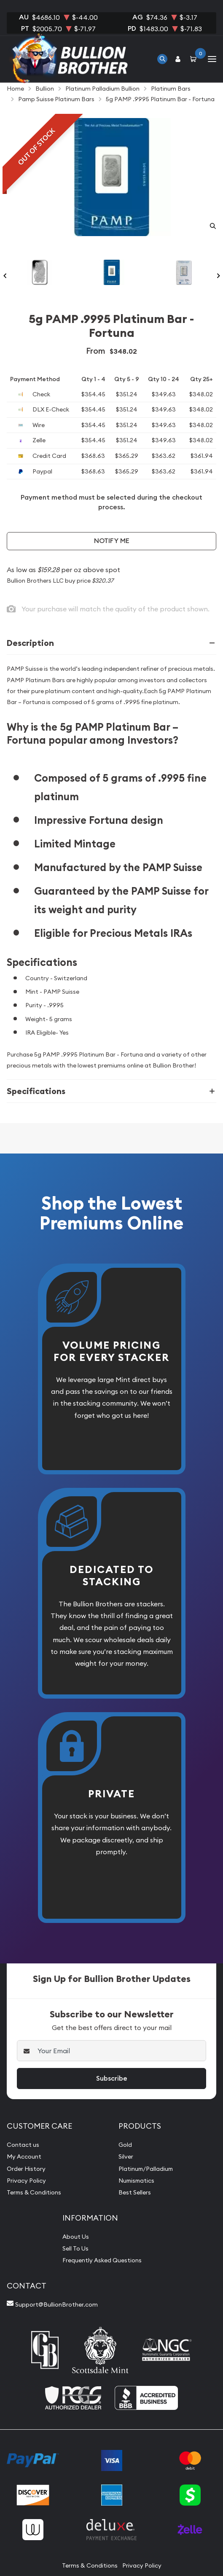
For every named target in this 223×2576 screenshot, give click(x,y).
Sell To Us (75, 2248)
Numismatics (136, 2180)
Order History (26, 2169)
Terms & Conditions (34, 2192)
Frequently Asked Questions (102, 2260)
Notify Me (111, 540)
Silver (125, 2156)
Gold (125, 2144)
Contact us (23, 2144)
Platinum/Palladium (145, 2169)
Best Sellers (134, 2192)
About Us (75, 2236)
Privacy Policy (26, 2180)
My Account (24, 2156)
